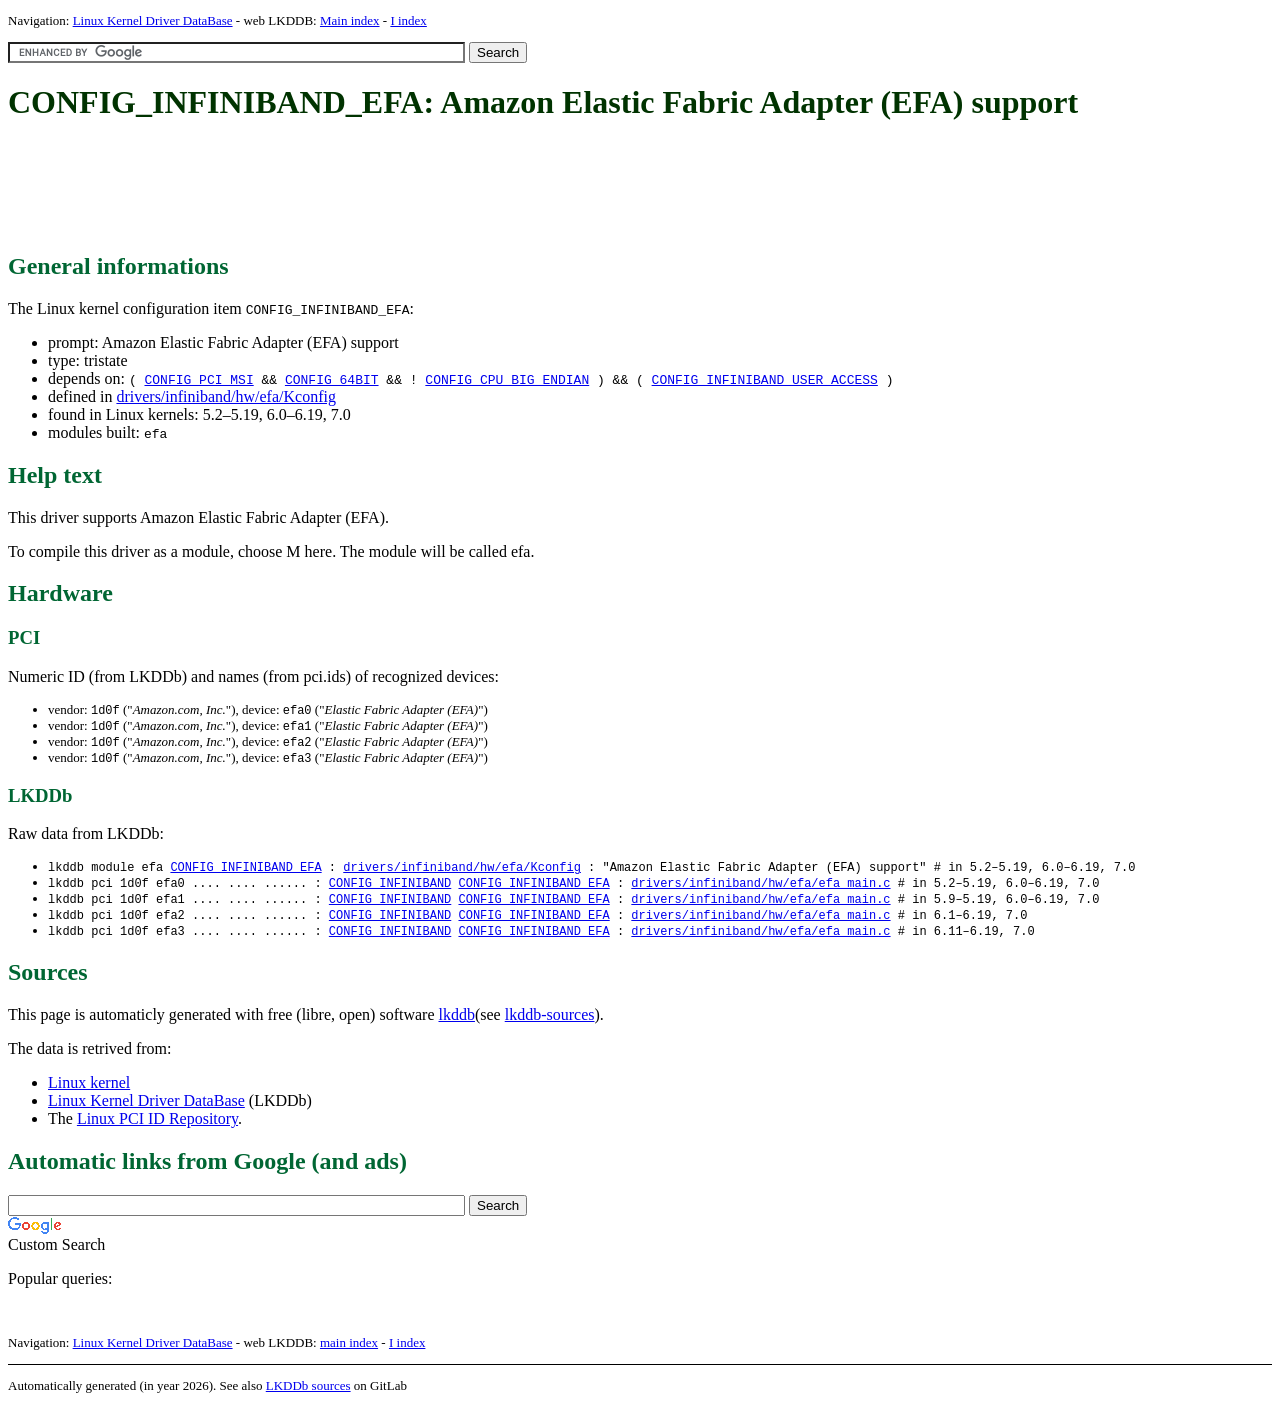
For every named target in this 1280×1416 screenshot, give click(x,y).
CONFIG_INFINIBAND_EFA (245, 871)
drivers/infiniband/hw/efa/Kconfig (226, 396)
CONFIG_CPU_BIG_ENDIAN (507, 379)
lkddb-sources (550, 1023)
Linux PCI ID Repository (157, 1127)
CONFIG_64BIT (332, 379)
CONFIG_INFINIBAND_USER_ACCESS (765, 379)
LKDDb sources (308, 1394)
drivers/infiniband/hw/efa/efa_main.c (760, 888)
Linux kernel (89, 1091)
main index (349, 1351)
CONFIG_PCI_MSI (198, 379)
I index (408, 20)
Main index (350, 20)
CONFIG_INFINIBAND (390, 888)
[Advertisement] (372, 188)
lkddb (457, 1023)
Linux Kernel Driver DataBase (153, 20)
